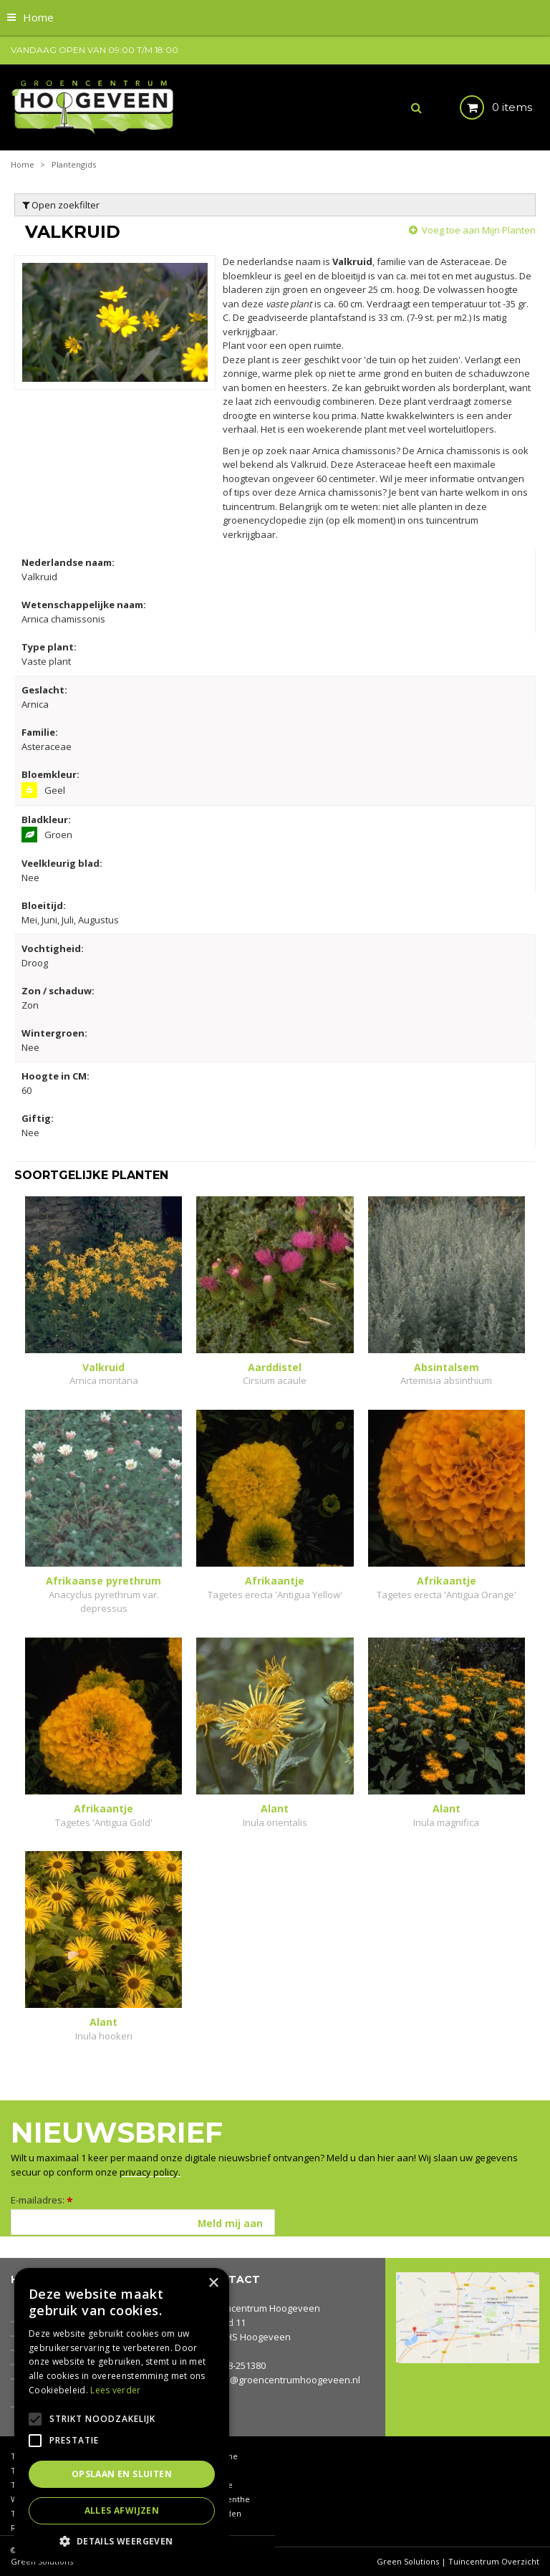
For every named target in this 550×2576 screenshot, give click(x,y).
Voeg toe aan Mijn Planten (479, 230)
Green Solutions (408, 2561)
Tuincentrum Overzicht (493, 2561)
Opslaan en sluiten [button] (122, 2474)
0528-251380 (239, 2365)
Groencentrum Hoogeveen (261, 2308)
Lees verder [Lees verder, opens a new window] (115, 2390)
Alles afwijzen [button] (122, 2510)
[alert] (121, 2415)
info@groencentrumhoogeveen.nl (286, 2379)
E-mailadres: (42, 2199)
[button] (122, 2540)
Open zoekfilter (61, 204)
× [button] (213, 2283)
